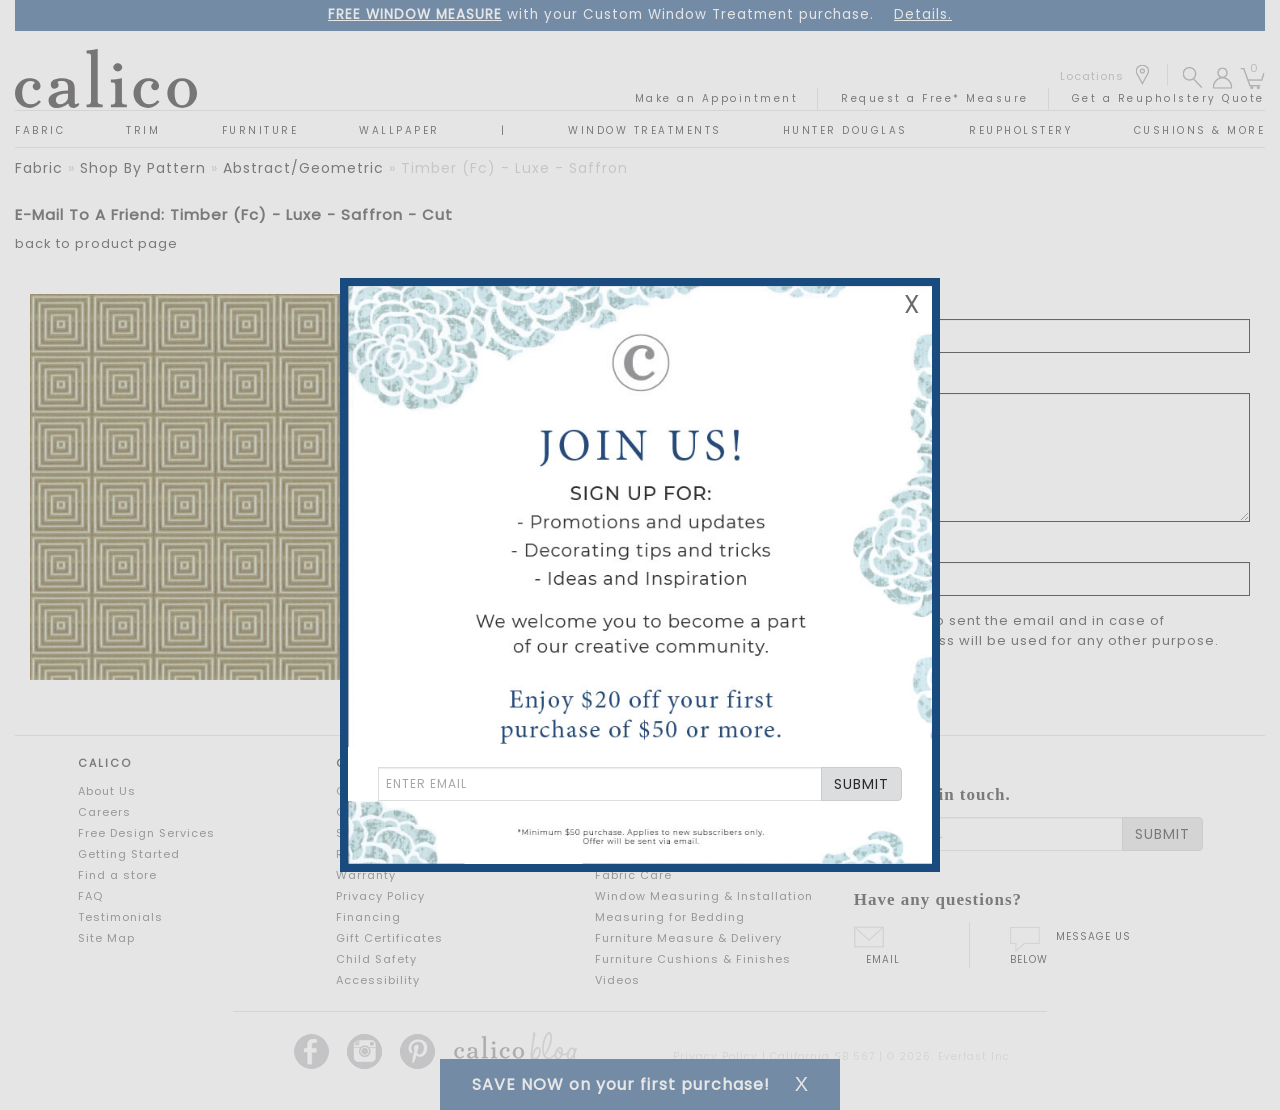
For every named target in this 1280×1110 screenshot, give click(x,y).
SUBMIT (861, 784)
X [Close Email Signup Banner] (912, 304)
